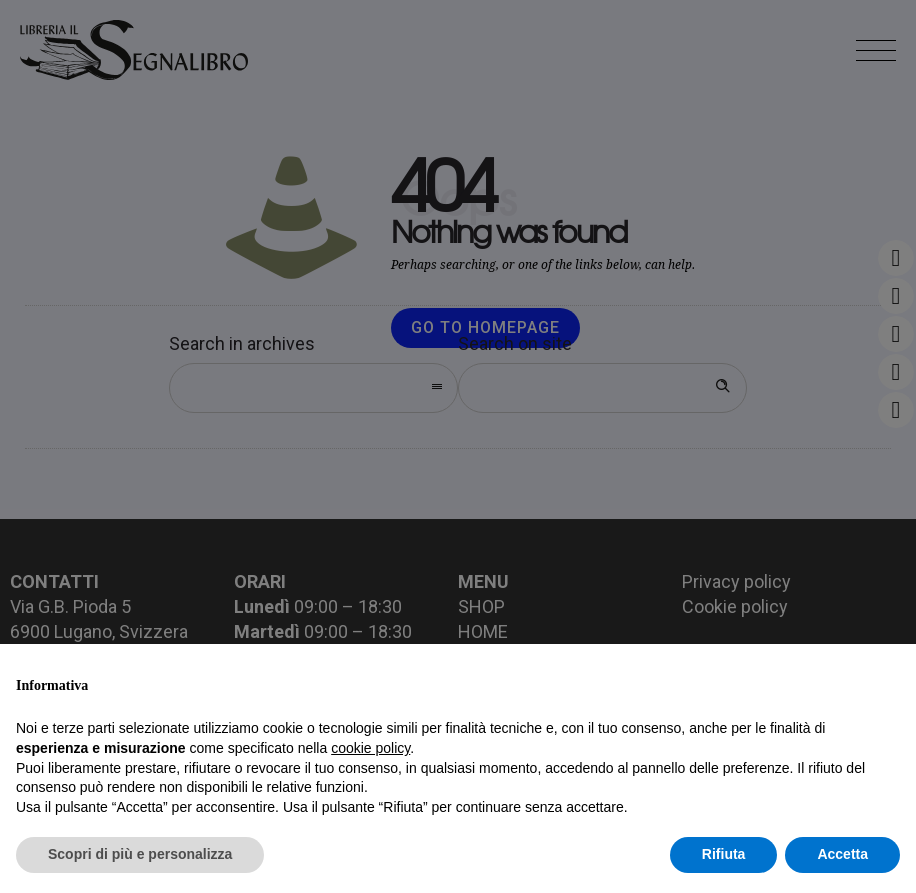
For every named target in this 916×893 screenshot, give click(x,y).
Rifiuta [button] (724, 854)
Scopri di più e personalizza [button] (140, 854)
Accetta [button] (842, 854)
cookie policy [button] (370, 748)
